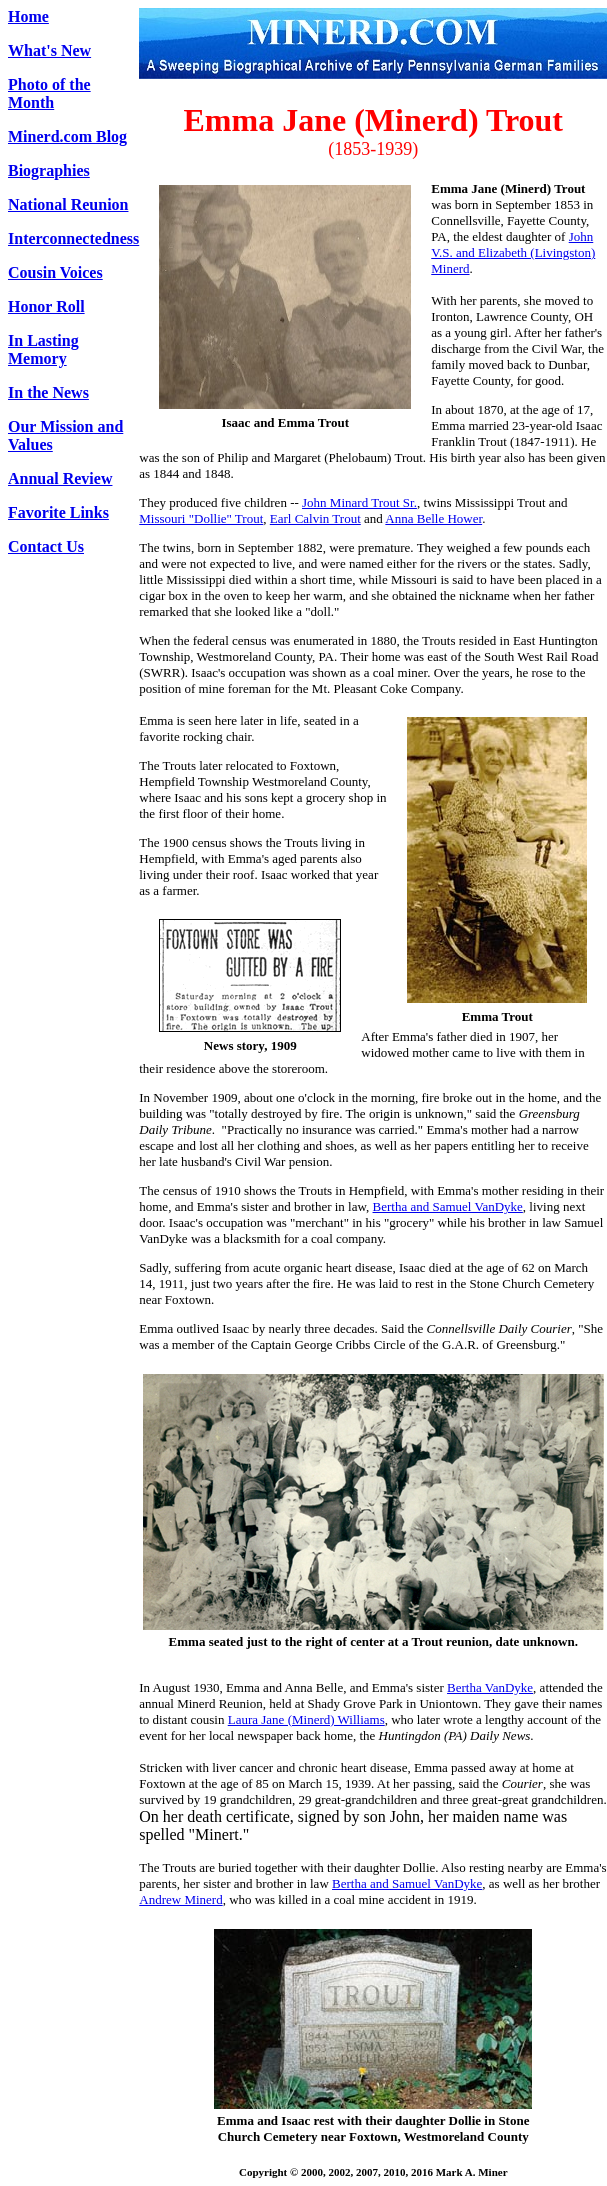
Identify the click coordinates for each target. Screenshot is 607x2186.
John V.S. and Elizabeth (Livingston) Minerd (513, 252)
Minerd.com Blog (67, 136)
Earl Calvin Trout (315, 518)
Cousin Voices (55, 272)
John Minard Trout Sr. (359, 502)
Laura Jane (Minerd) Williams (306, 1719)
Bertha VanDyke (490, 1687)
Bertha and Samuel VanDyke (448, 1206)
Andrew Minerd (180, 1899)
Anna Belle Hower (433, 518)
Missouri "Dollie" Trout (201, 518)
